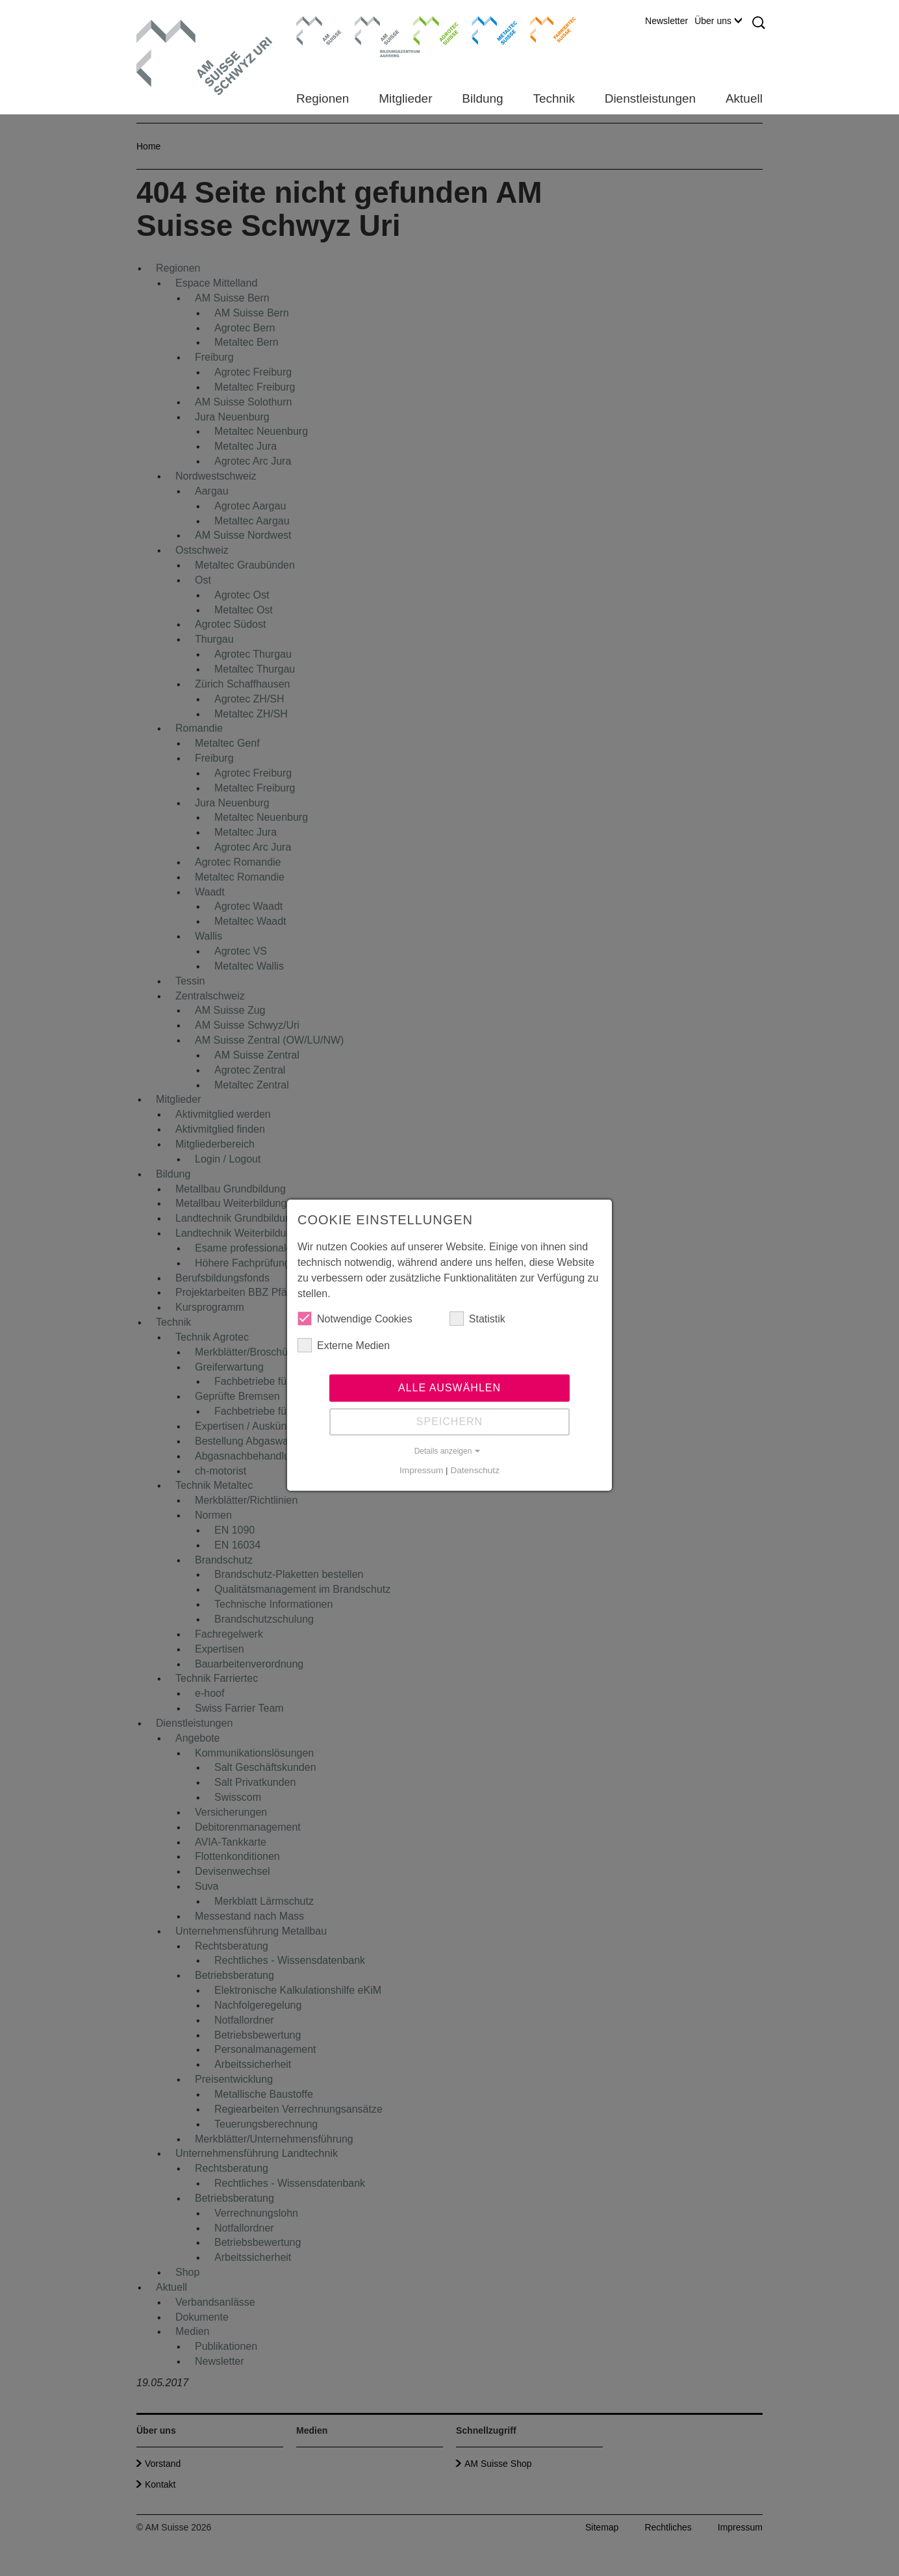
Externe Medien (344, 1345)
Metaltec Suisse (486, 29)
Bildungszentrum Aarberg (377, 29)
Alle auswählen (449, 1387)
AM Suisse (314, 22)
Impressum (421, 1470)
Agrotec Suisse (426, 29)
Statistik (477, 1318)
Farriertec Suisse (546, 29)
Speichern (449, 1421)
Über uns (718, 21)
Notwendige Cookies (355, 1318)
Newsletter (666, 21)
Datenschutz (475, 1470)
